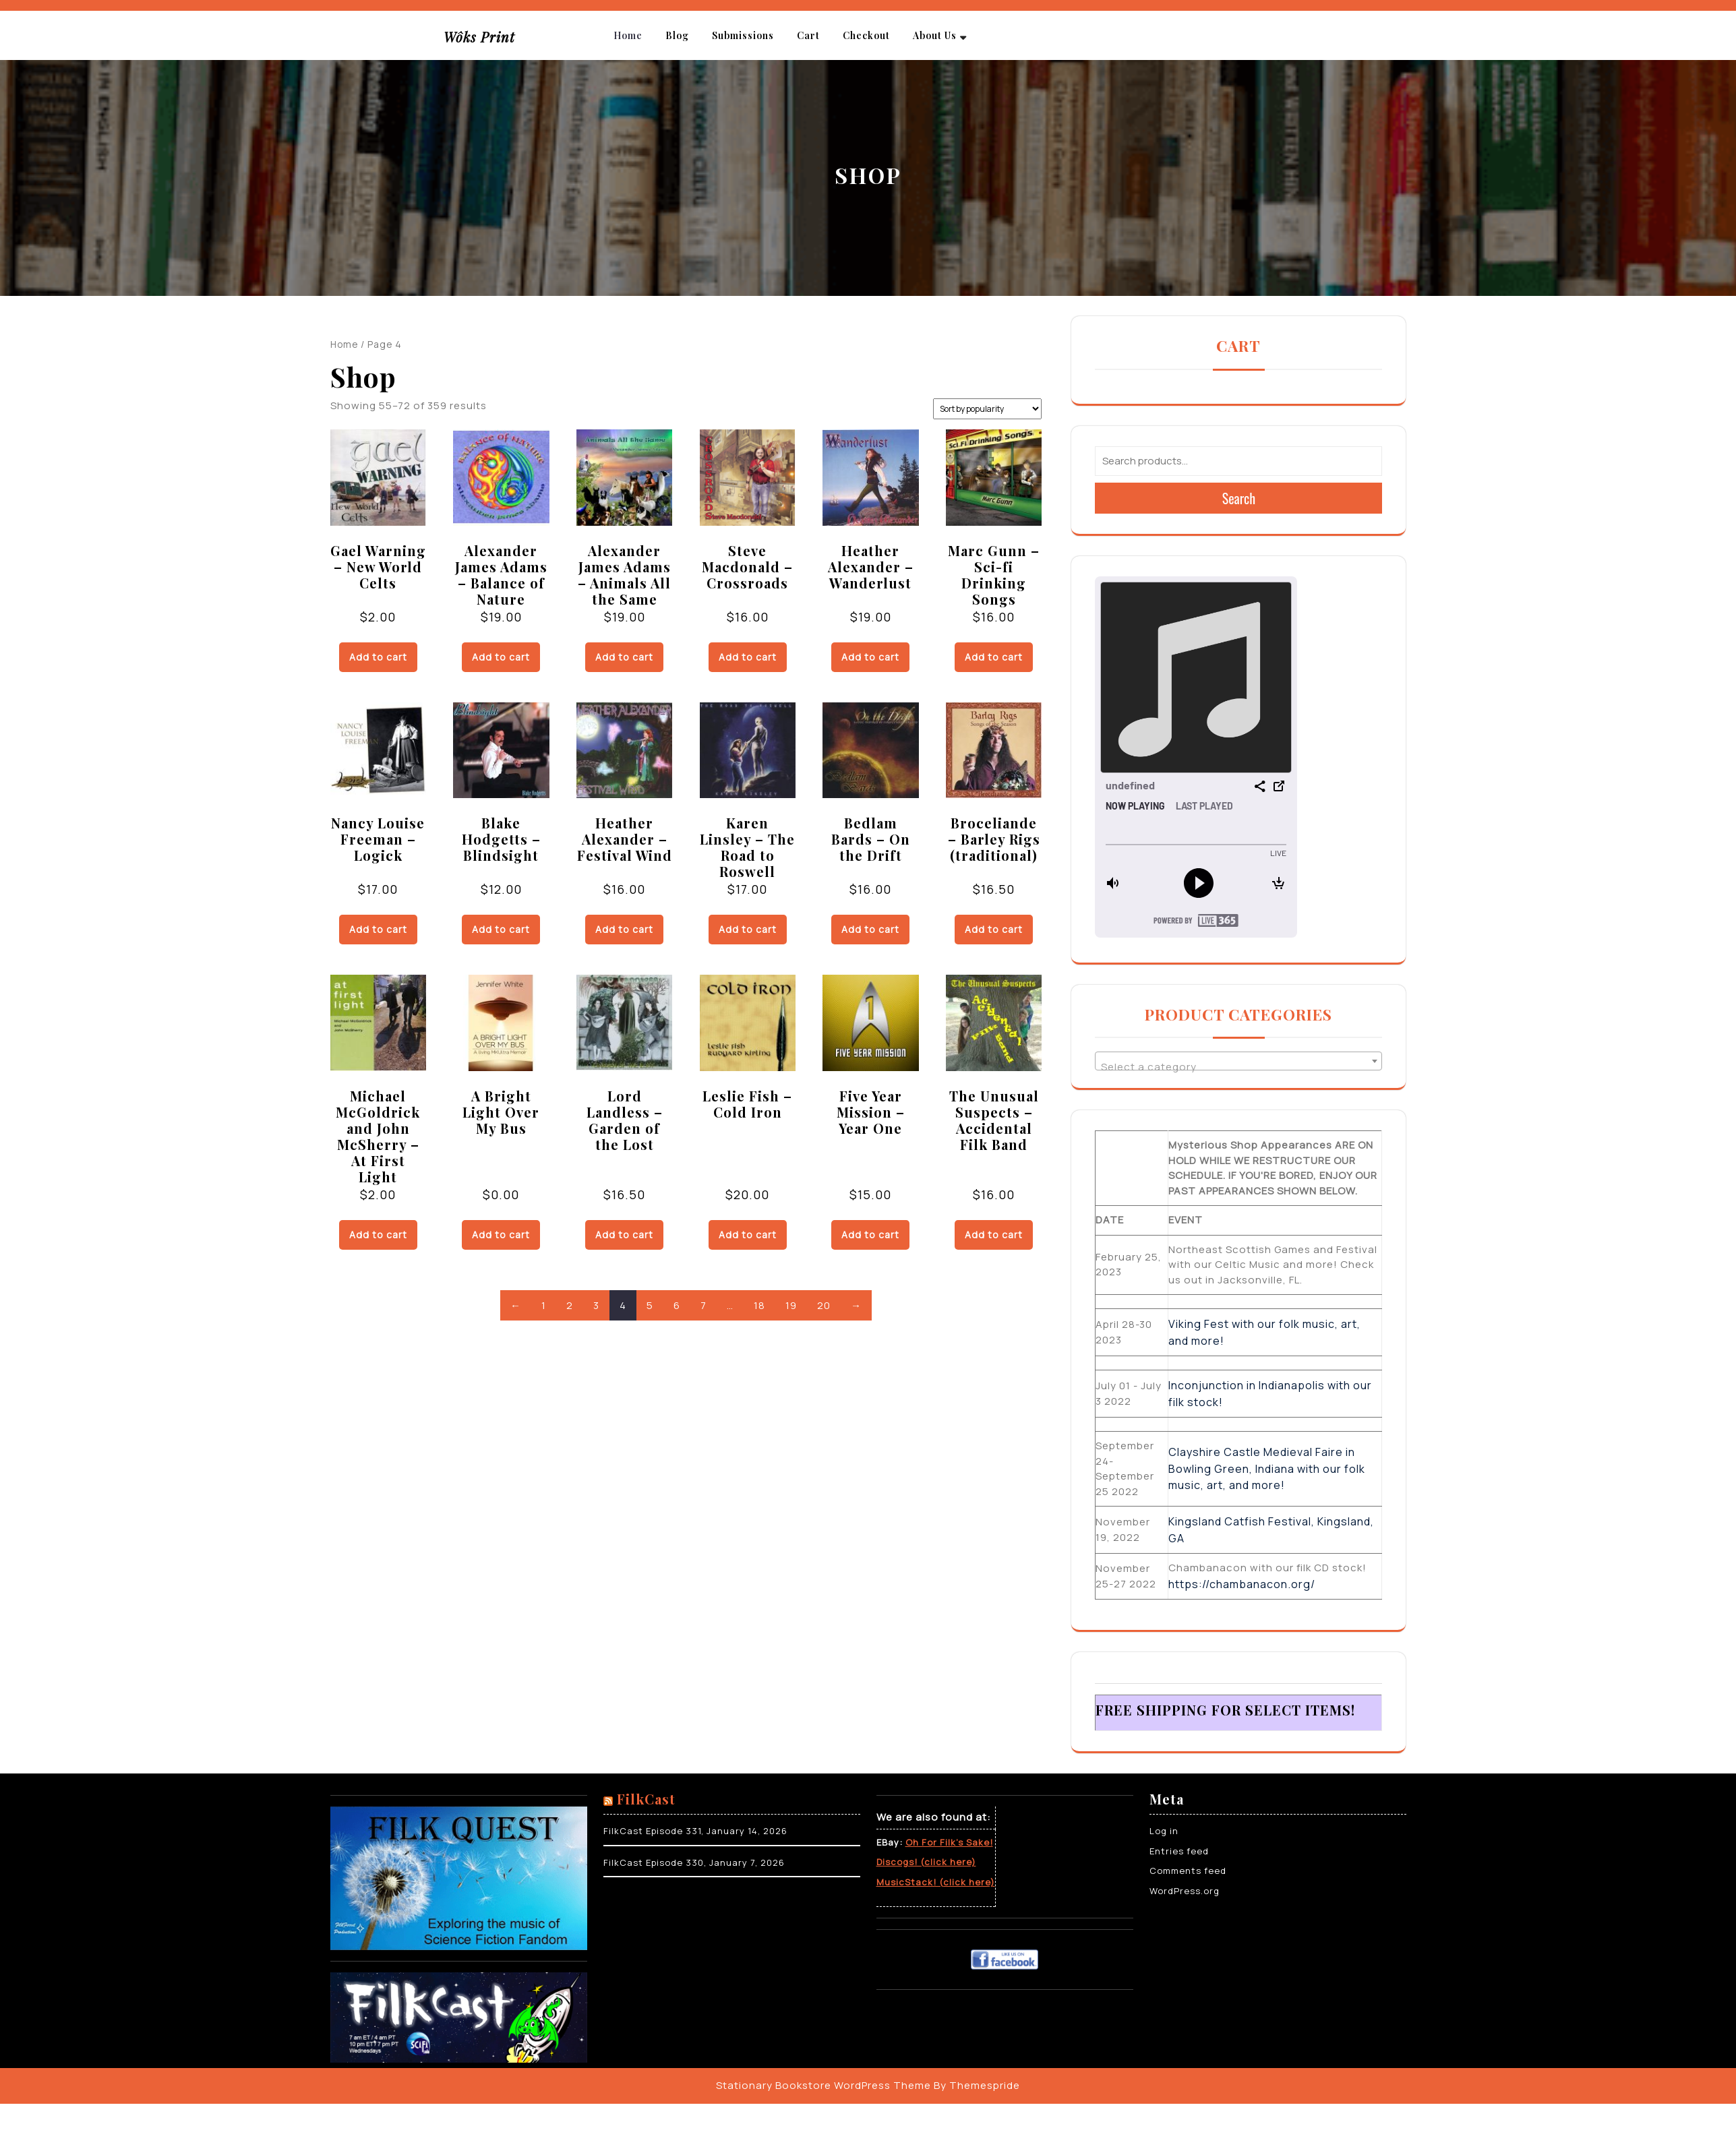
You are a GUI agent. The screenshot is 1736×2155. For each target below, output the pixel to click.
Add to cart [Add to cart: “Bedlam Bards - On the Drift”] (870, 929)
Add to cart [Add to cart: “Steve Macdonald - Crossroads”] (748, 656)
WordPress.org (1184, 1891)
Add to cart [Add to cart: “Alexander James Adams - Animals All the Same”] (624, 656)
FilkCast (646, 1799)
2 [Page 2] (569, 1305)
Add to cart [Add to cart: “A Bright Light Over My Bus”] (501, 1234)
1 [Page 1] (543, 1305)
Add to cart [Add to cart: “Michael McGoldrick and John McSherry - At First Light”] (378, 1234)
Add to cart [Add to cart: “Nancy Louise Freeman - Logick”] (378, 929)
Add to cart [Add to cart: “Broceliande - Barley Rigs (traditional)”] (994, 929)
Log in (1163, 1831)
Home (627, 35)
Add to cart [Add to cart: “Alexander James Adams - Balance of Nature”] (501, 656)
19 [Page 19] (791, 1305)
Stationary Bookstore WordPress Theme (823, 2085)
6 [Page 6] (677, 1305)
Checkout (866, 35)
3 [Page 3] (596, 1305)
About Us (935, 35)
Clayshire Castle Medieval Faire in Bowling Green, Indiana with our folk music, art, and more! (1266, 1468)
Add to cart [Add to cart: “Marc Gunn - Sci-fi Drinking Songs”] (994, 656)
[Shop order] (987, 408)
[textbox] (1238, 1066)
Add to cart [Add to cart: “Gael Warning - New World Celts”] (378, 656)
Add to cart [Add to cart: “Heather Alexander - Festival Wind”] (624, 929)
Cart (808, 35)
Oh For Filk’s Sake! (949, 1842)
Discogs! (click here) (926, 1862)
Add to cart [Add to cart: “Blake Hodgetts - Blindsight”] (501, 929)
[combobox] (1238, 1061)
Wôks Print (479, 37)
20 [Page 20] (824, 1305)
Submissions (743, 35)
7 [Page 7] (703, 1305)
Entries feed (1179, 1851)
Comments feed (1187, 1870)
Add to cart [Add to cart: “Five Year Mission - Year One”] (870, 1234)
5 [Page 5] (650, 1305)
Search (1239, 498)
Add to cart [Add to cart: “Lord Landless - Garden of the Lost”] (624, 1234)
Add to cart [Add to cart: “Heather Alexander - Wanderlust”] (870, 656)
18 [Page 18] (759, 1305)
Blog (677, 35)
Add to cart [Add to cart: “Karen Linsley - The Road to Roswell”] (748, 929)
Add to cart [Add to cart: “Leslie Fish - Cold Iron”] (748, 1234)
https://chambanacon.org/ (1241, 1584)
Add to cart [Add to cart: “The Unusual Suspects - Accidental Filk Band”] (994, 1234)
